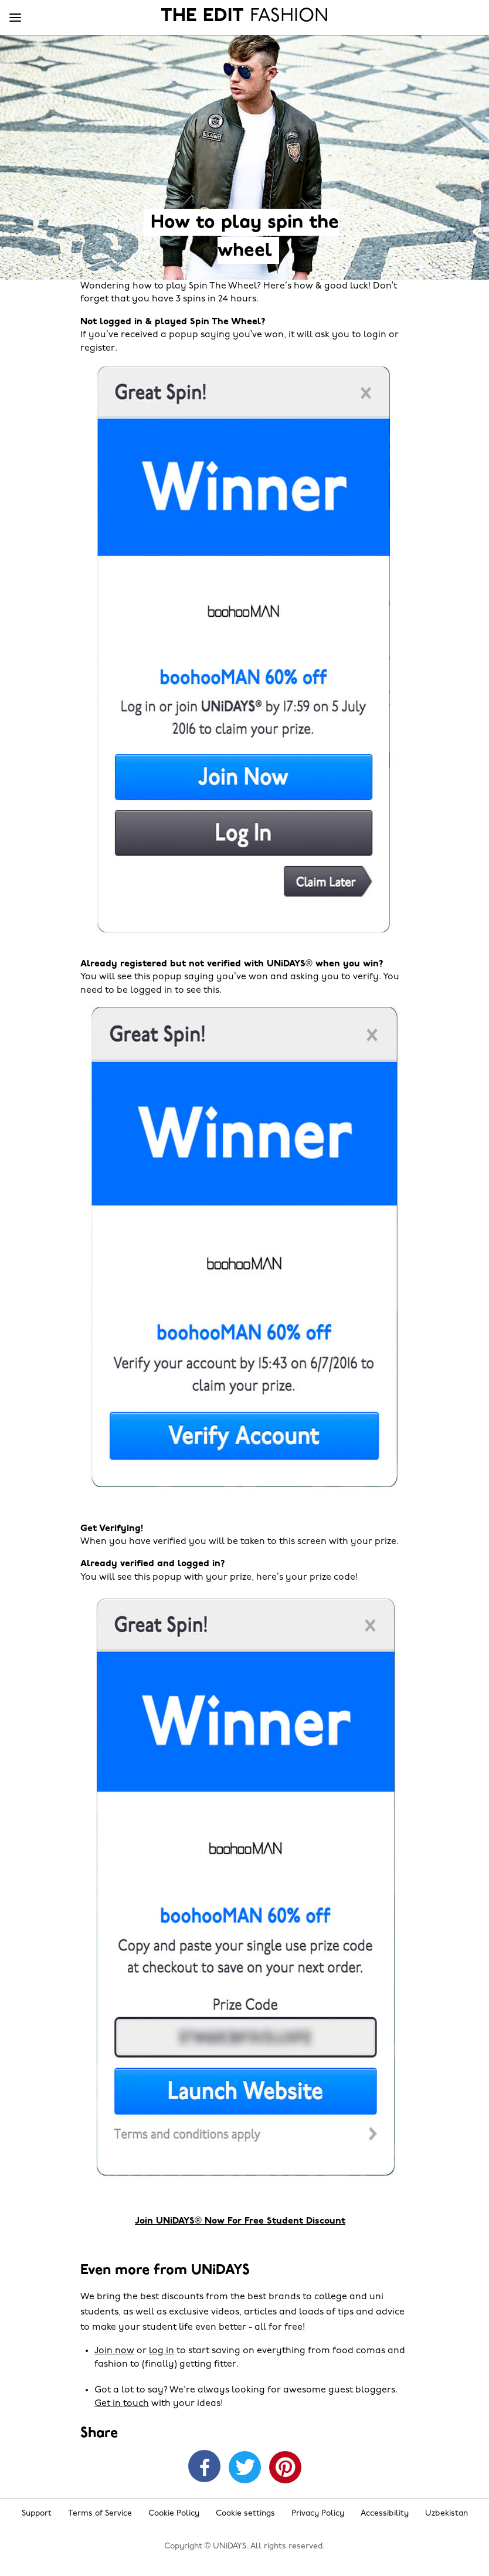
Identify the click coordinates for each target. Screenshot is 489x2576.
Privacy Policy (317, 2513)
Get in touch (121, 2403)
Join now (114, 2351)
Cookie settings (245, 2513)
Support (37, 2513)
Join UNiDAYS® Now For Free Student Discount (240, 2221)
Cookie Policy (173, 2513)
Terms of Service (100, 2513)
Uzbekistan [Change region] (446, 2513)
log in (161, 2351)
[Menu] (15, 18)
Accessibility (385, 2513)
